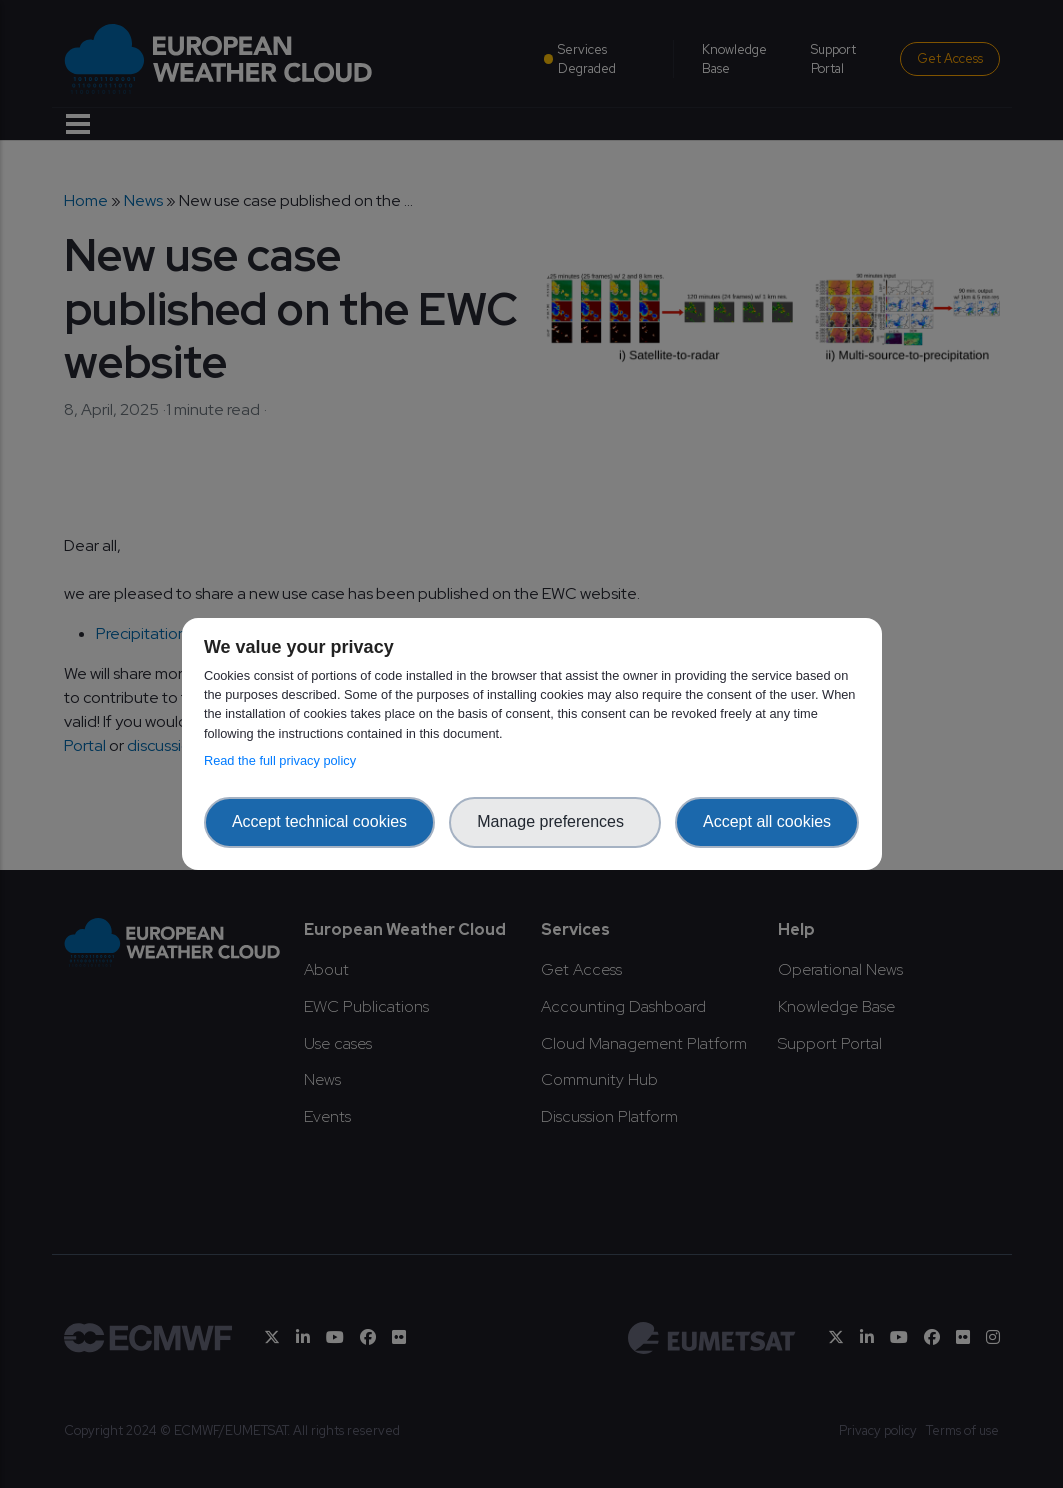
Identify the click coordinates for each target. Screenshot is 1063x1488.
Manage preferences (555, 821)
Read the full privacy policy (283, 760)
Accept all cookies (767, 821)
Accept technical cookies (319, 821)
